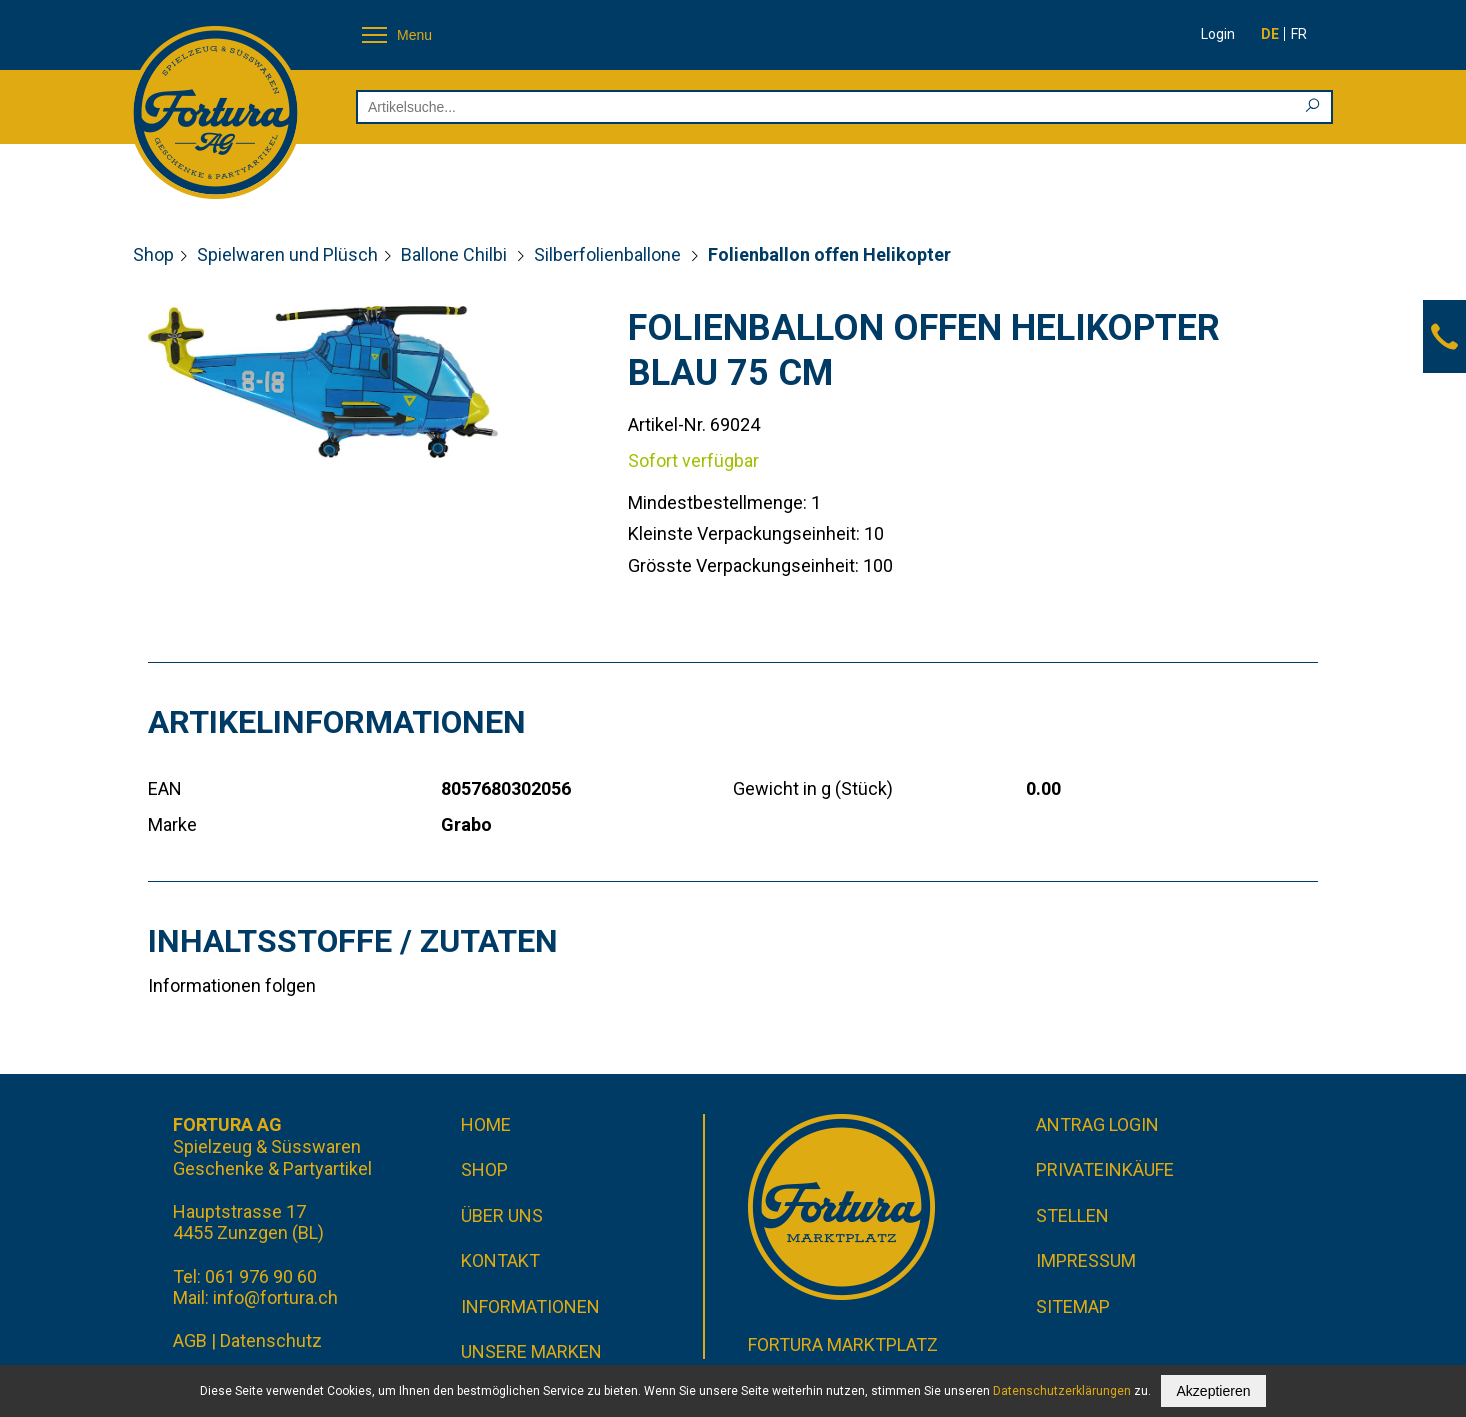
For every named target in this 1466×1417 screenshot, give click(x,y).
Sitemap (1073, 1306)
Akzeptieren (1214, 1391)
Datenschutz (271, 1340)
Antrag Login (1097, 1124)
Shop (153, 254)
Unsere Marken (531, 1351)
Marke (172, 824)
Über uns (502, 1215)
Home (486, 1124)
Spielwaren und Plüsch (287, 254)
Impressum (1086, 1260)
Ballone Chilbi (456, 254)
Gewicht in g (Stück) (813, 788)
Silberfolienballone (609, 254)
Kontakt (500, 1260)
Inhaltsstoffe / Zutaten (353, 941)
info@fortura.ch (275, 1297)
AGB (190, 1340)
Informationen (530, 1306)
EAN (165, 788)
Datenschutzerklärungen (1062, 1391)
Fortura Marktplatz (843, 1344)
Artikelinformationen (337, 722)
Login (1218, 34)
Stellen (1072, 1215)
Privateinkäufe (1105, 1169)
